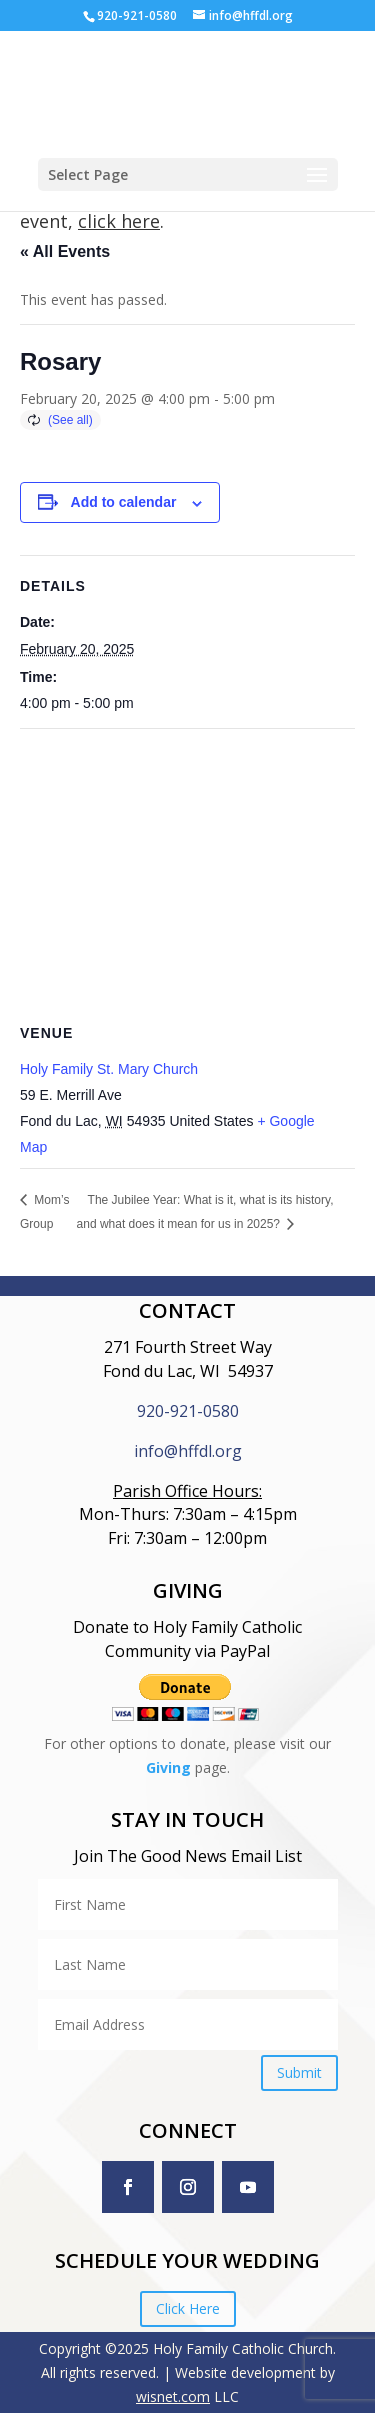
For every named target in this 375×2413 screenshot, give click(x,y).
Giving (168, 1767)
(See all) (70, 420)
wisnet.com (173, 2396)
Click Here (188, 2308)
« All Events (65, 251)
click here (119, 221)
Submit (299, 2072)
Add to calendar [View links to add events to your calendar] (124, 502)
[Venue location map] (187, 873)
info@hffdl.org (188, 1451)
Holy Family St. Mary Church (109, 1069)
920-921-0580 (188, 1411)
